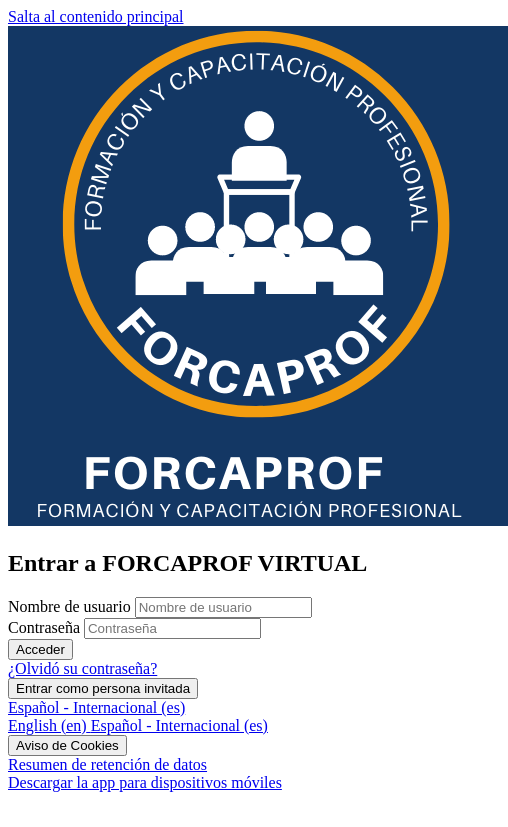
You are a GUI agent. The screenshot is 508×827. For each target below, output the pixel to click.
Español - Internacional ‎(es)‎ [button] (96, 707)
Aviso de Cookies (67, 745)
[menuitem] (49, 725)
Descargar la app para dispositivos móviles (145, 782)
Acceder (40, 649)
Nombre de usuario (71, 606)
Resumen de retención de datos (107, 764)
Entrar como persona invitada (103, 688)
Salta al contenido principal (96, 16)
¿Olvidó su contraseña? (82, 668)
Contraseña (44, 627)
